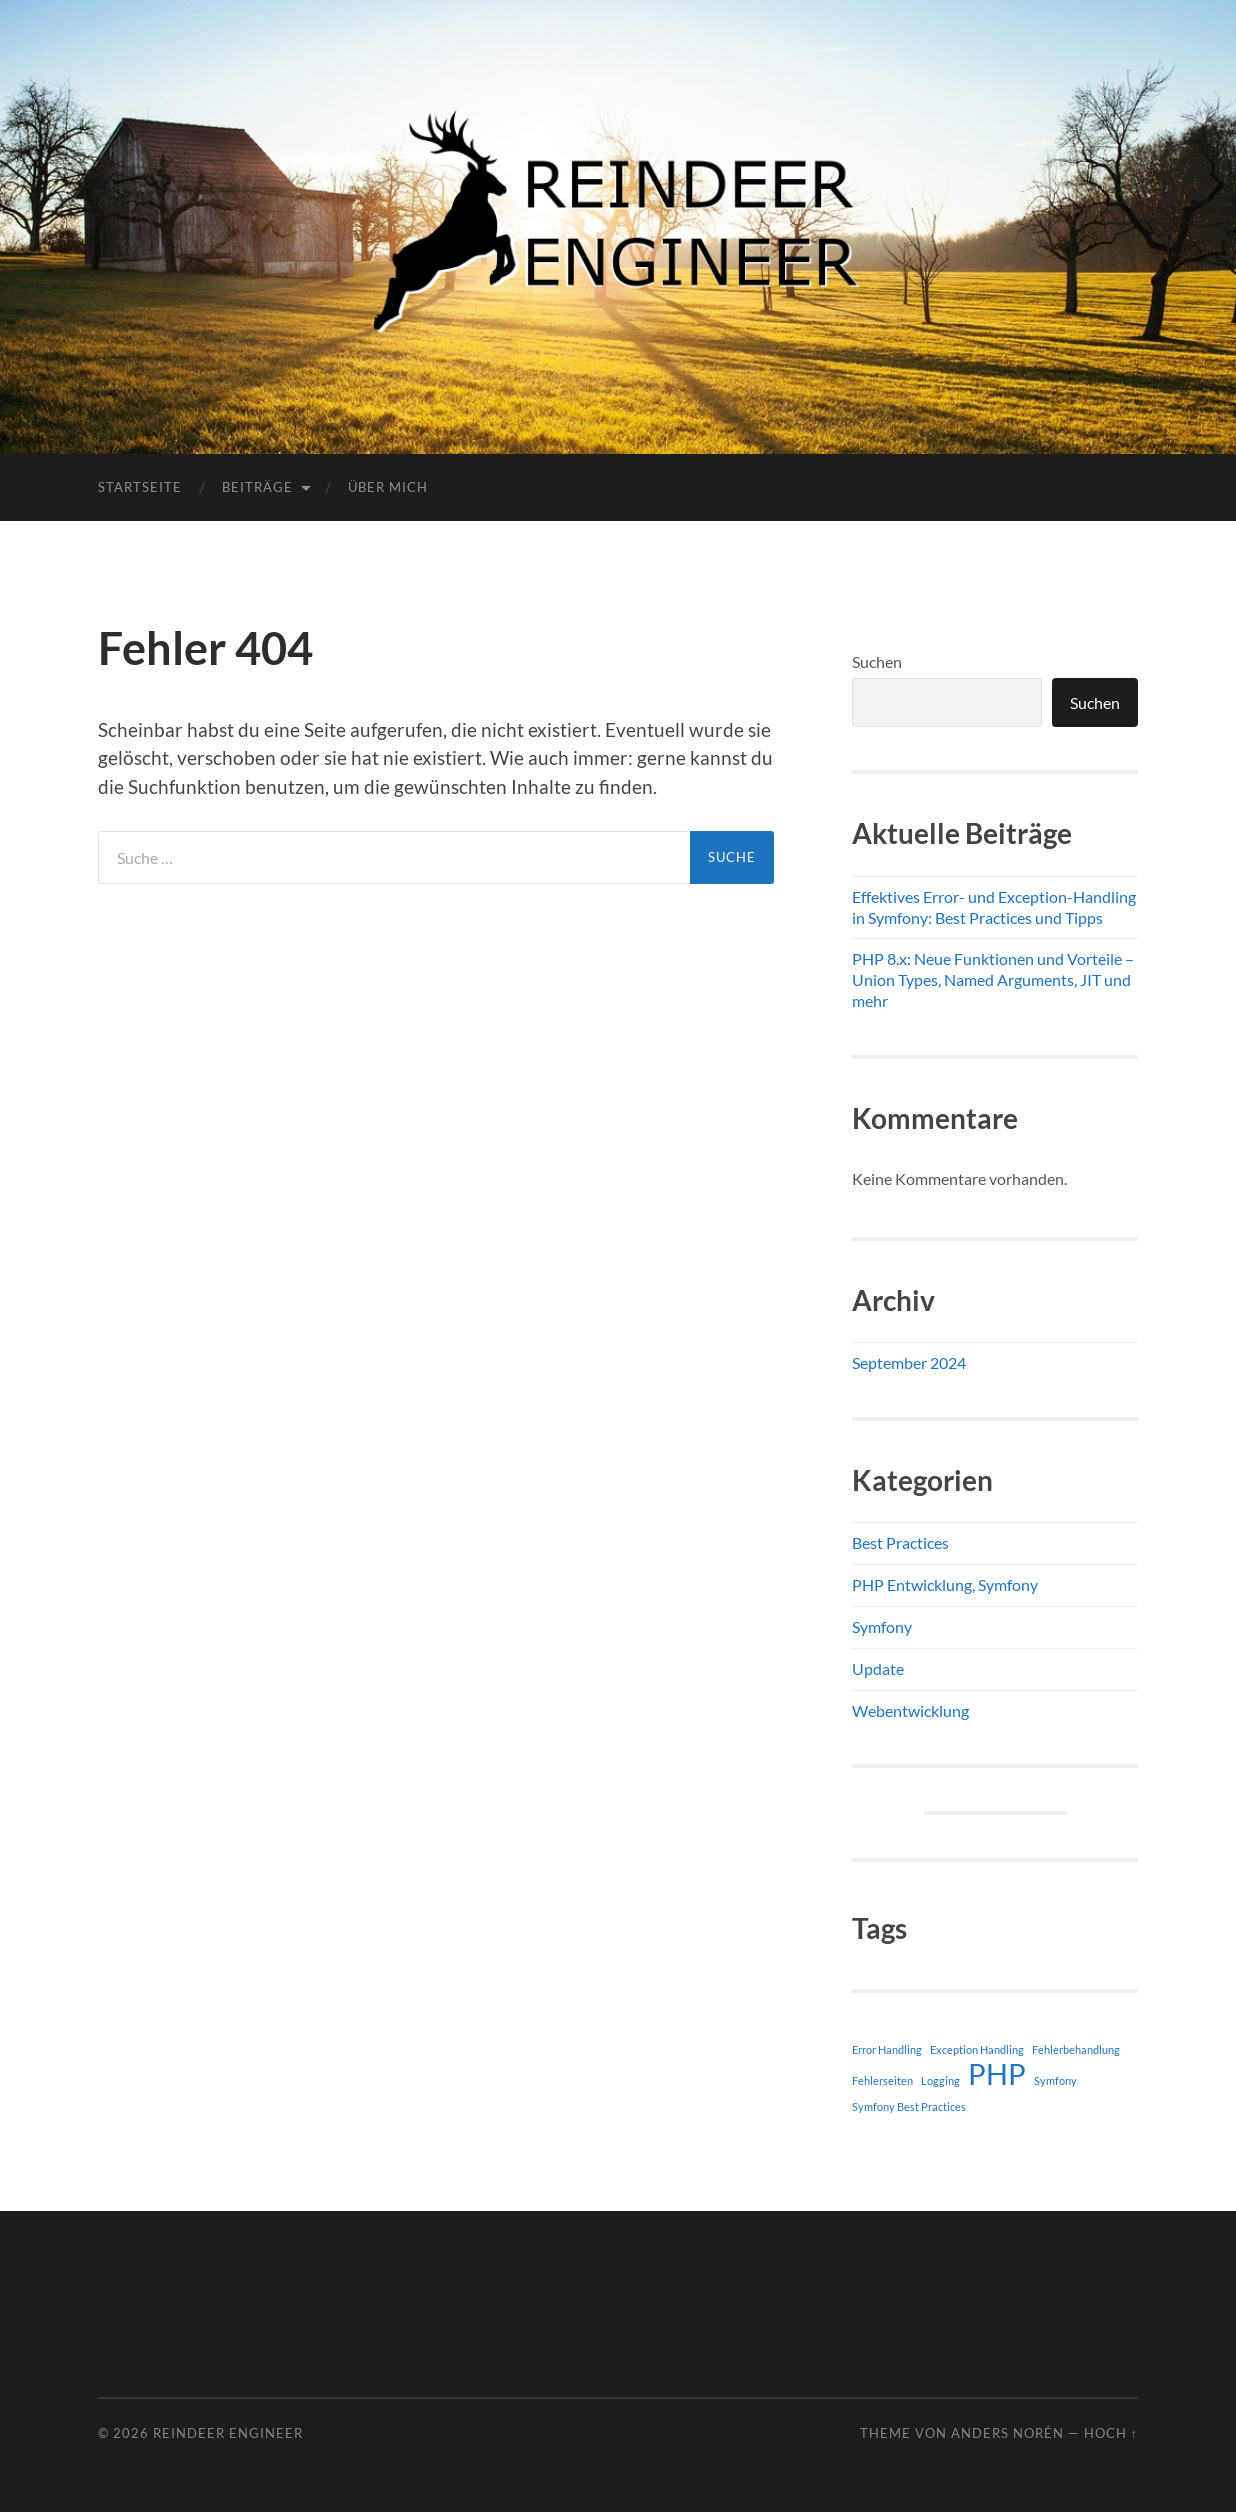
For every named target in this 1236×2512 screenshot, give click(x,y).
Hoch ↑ (1111, 2433)
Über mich (388, 487)
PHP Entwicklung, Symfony (945, 1584)
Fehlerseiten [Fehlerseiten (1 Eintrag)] (882, 2080)
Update (878, 1668)
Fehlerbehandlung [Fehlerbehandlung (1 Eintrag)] (1076, 2049)
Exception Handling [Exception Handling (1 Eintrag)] (977, 2049)
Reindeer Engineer (228, 2433)
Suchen (877, 661)
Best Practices (900, 1542)
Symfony (882, 1626)
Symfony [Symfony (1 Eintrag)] (1055, 2080)
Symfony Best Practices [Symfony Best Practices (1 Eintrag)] (909, 2106)
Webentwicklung (910, 1710)
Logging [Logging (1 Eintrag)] (940, 2080)
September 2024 (909, 1362)
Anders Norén (1007, 2433)
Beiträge (257, 487)
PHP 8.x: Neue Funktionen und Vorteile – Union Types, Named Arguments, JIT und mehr (993, 979)
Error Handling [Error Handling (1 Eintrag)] (887, 2049)
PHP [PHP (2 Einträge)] (997, 2074)
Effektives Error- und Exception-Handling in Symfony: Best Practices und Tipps (994, 907)
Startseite (140, 487)
